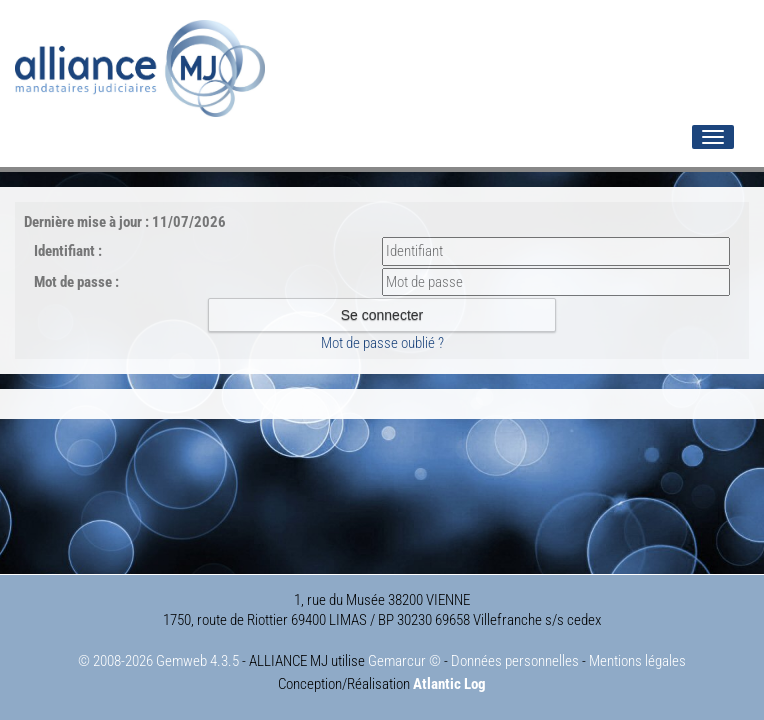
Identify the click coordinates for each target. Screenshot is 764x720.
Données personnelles (515, 661)
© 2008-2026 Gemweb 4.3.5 (158, 661)
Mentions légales (637, 661)
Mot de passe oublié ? (382, 343)
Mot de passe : (76, 282)
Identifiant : (68, 251)
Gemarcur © (404, 661)
